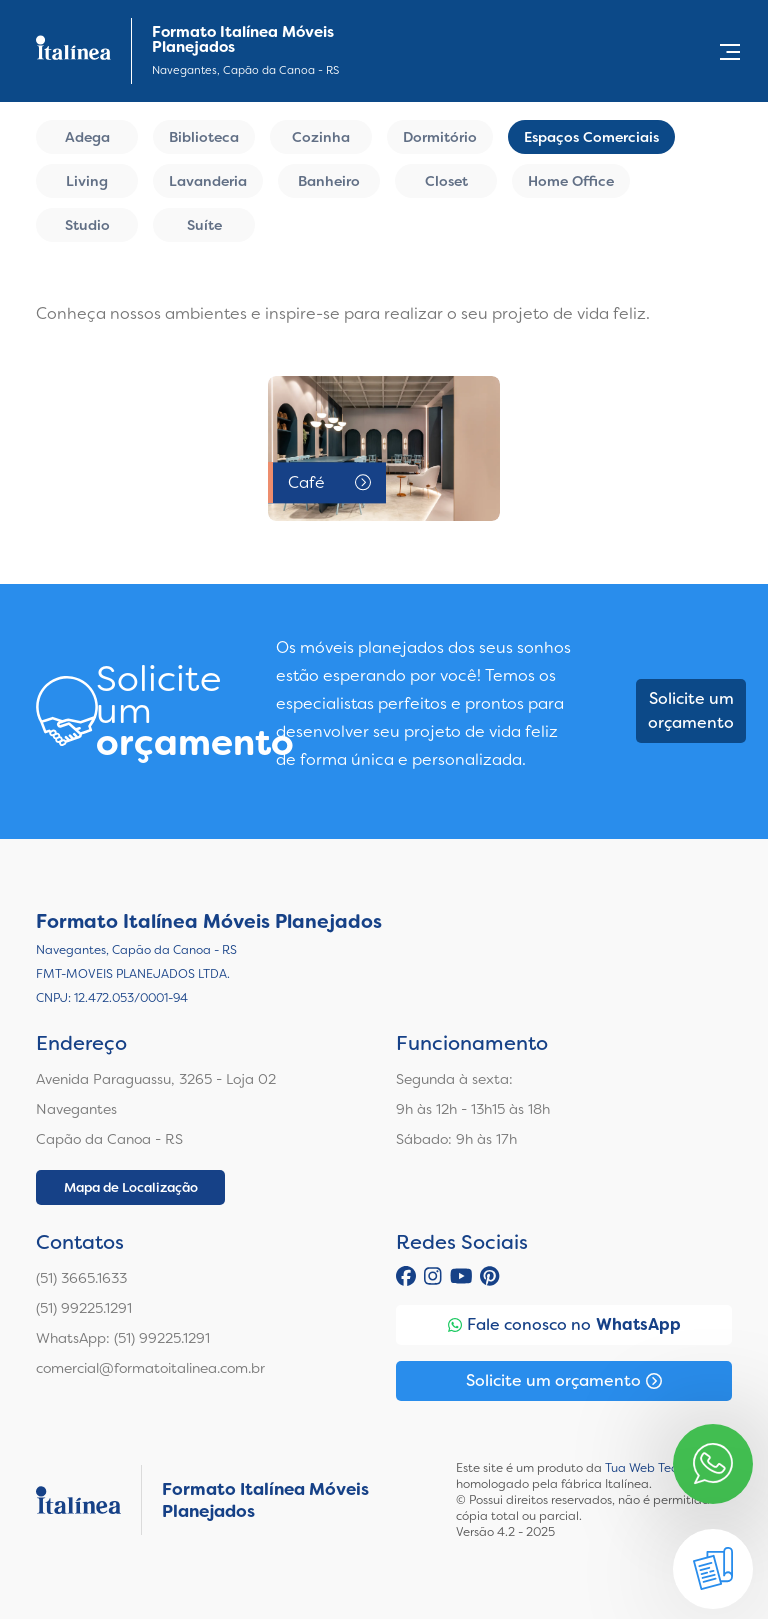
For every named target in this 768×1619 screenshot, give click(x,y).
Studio (87, 225)
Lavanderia (208, 181)
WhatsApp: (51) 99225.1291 (123, 1338)
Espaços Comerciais (591, 137)
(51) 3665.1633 (81, 1278)
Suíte (204, 225)
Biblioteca (204, 137)
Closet (446, 181)
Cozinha (321, 137)
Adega (87, 137)
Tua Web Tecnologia (662, 1468)
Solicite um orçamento (691, 710)
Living (87, 181)
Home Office (571, 181)
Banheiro (329, 181)
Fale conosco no (564, 1325)
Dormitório (440, 137)
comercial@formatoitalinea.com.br (150, 1368)
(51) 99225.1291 (84, 1308)
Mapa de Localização (131, 1187)
